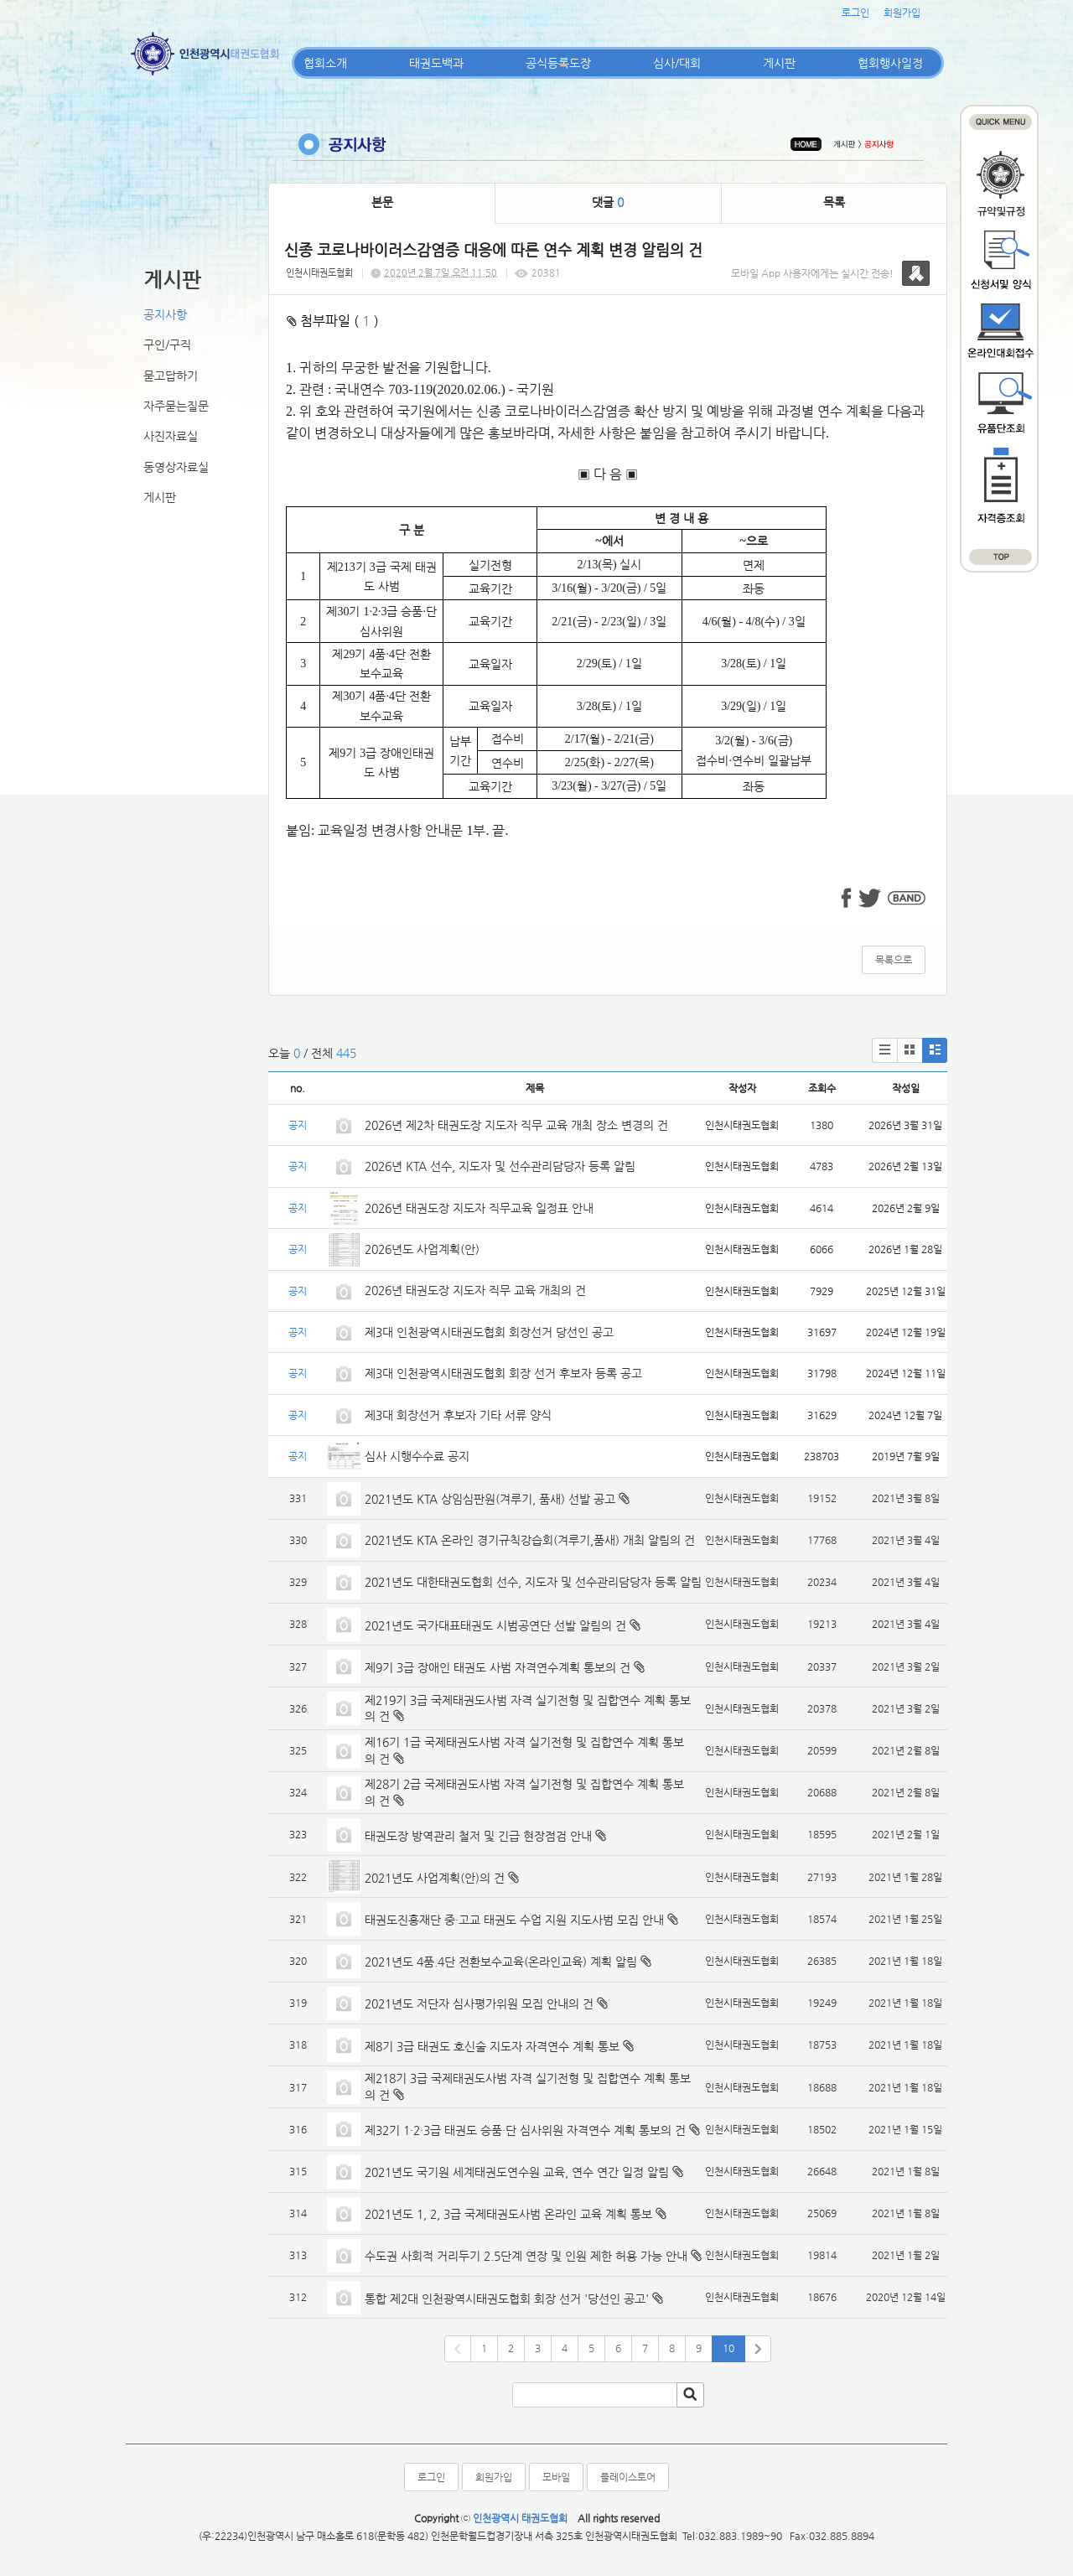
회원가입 (902, 12)
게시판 (779, 63)
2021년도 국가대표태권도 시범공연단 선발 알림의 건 (495, 1625)
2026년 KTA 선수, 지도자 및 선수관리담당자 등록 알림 (500, 1166)
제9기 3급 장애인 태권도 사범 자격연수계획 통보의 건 (497, 1667)
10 (728, 2348)
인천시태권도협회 (319, 272)
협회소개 (325, 63)
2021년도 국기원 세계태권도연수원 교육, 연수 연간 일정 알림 (517, 2172)
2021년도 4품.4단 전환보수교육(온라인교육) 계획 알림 (501, 1961)
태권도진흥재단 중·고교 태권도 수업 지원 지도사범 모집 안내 (514, 1919)
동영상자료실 (176, 467)
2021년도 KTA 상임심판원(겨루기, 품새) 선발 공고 (490, 1499)
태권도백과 (436, 63)
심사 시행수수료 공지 (417, 1456)
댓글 (608, 202)
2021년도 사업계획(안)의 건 (435, 1877)
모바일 (556, 2477)
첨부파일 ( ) (333, 321)
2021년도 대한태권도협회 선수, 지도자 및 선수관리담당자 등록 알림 (533, 1582)
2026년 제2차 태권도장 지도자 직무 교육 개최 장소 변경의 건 (518, 1125)
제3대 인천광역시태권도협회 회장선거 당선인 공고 (489, 1332)
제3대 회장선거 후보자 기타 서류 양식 (458, 1415)
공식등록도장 (558, 63)
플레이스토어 (628, 2477)
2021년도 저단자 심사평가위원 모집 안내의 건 (479, 2003)
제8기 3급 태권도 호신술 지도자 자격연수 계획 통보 (492, 2046)
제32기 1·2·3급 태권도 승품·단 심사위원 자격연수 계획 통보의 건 (525, 2130)
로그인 (855, 12)
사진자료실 (170, 436)
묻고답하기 (170, 375)
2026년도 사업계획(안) (422, 1249)
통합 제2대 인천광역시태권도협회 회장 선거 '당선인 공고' (507, 2298)
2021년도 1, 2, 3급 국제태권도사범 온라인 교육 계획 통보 (508, 2214)
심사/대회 (677, 63)
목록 (834, 202)
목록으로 (893, 960)
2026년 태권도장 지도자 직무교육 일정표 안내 (479, 1208)
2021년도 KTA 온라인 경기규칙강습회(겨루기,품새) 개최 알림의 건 (530, 1540)
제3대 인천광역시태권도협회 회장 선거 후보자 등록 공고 (503, 1373)
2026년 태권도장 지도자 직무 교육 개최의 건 (475, 1290)
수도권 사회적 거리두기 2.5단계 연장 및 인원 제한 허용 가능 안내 (526, 2255)
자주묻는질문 (176, 405)
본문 (382, 202)
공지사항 (165, 314)
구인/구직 (167, 344)
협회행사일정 (890, 63)
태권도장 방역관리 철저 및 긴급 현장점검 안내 (478, 1836)
